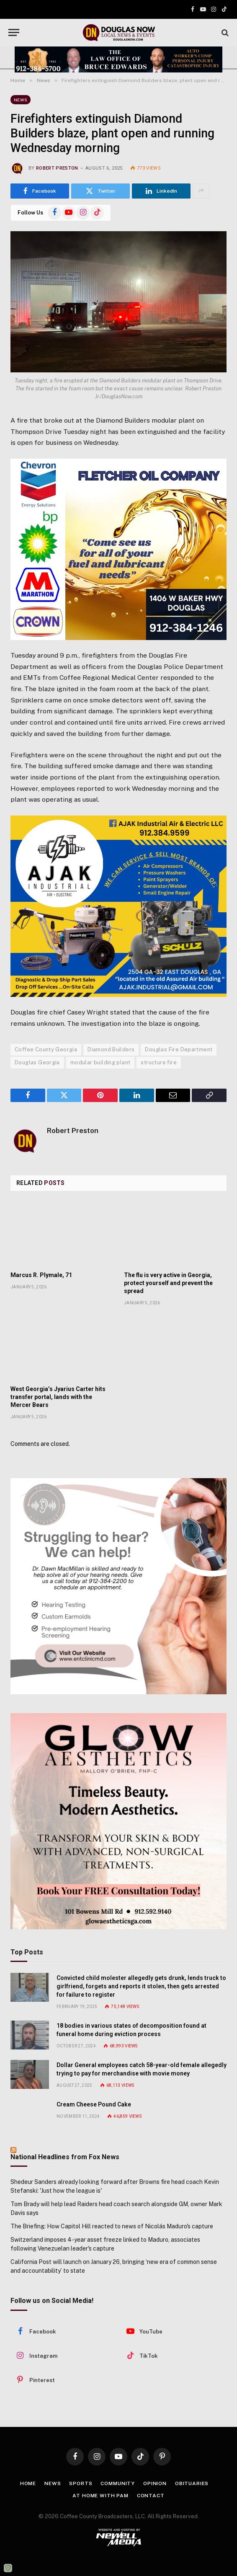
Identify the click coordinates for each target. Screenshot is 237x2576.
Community (117, 2483)
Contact (151, 2496)
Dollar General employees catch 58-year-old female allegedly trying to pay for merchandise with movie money (142, 2069)
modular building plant (100, 1062)
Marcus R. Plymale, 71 (41, 1275)
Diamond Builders (111, 1049)
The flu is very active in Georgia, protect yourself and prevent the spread (168, 1283)
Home (28, 2483)
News (20, 99)
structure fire (158, 1062)
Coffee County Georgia (46, 1049)
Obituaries (192, 2483)
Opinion (155, 2483)
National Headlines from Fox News (64, 2157)
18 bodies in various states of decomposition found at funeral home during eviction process (131, 2029)
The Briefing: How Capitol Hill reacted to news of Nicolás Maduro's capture (111, 2226)
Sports (80, 2483)
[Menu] (13, 32)
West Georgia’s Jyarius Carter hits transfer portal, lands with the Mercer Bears (58, 1397)
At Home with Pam (100, 2496)
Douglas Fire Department (178, 1049)
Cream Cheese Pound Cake (94, 2104)
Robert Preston (57, 168)
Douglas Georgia (37, 1062)
